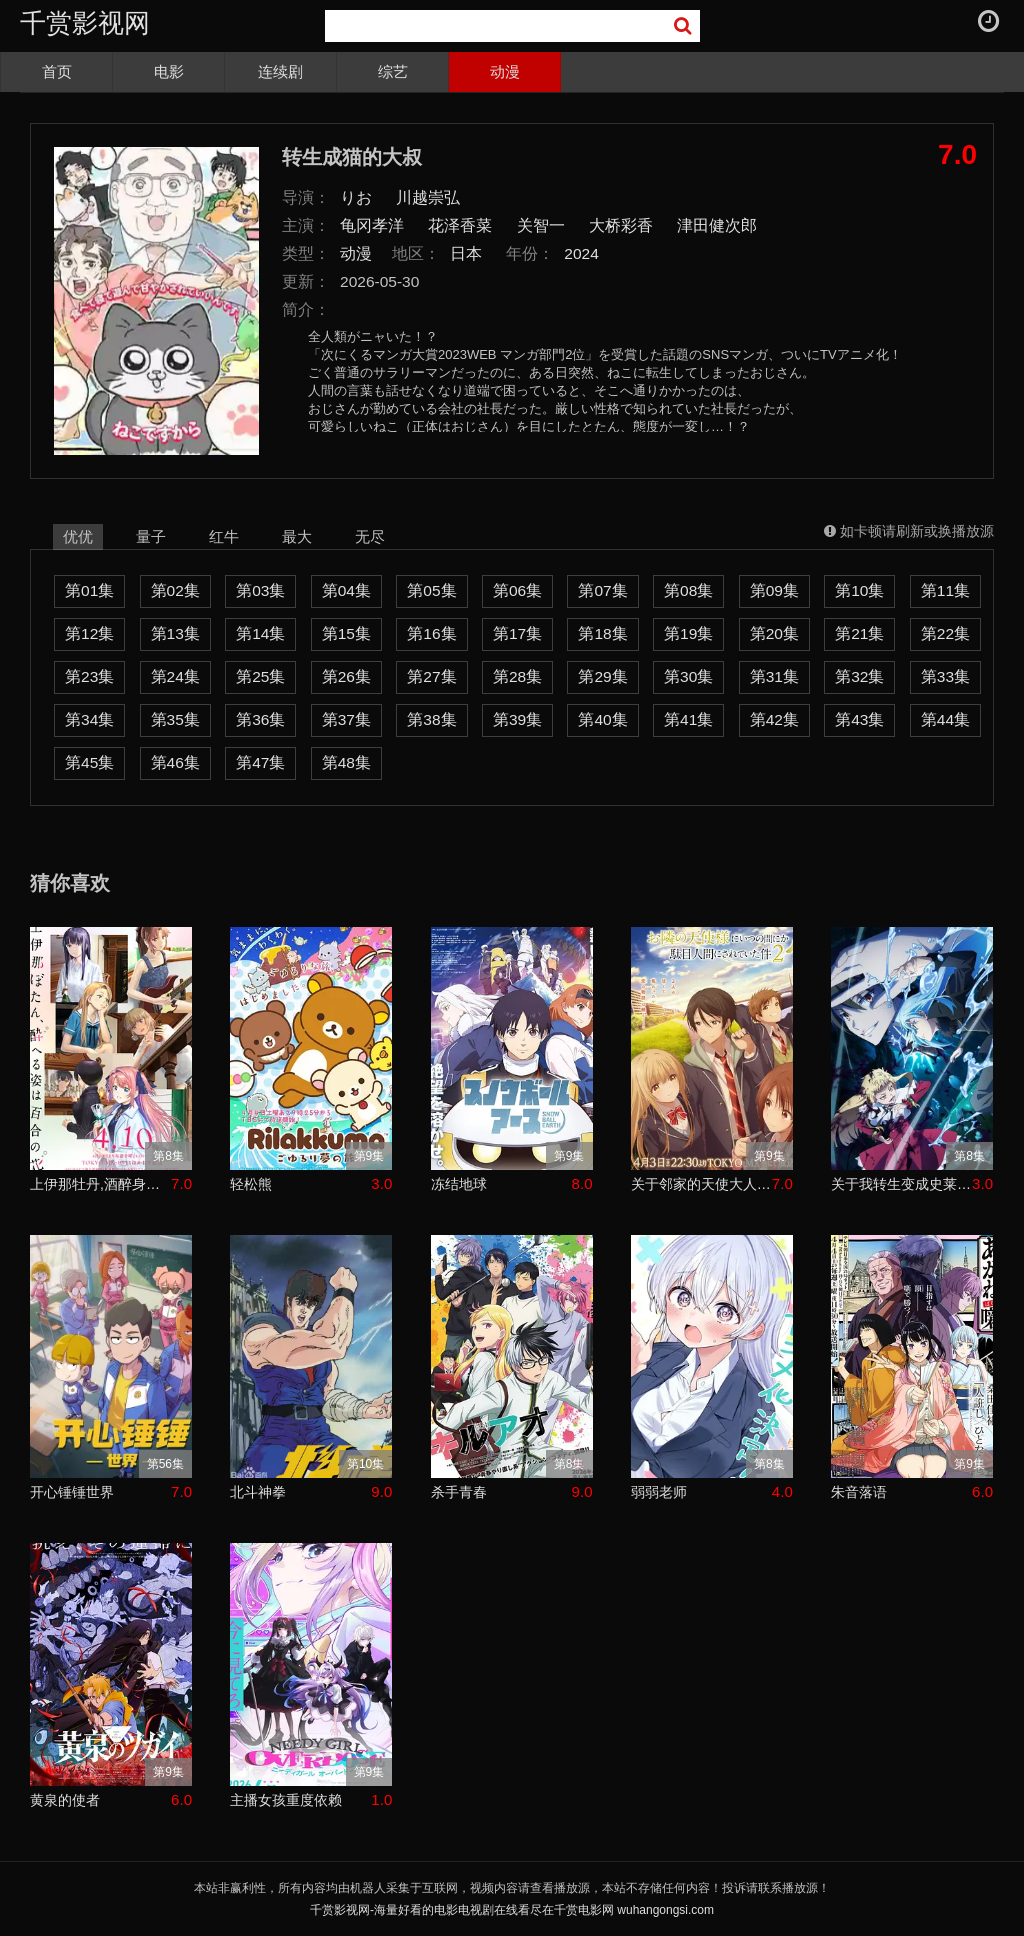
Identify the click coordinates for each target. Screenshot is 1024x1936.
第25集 (260, 676)
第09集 (774, 590)
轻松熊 (251, 1184)
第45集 (89, 762)
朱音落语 (859, 1492)
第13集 (175, 633)
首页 (57, 71)
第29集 (602, 676)
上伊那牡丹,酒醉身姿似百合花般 (100, 1184)
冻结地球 (459, 1184)
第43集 (859, 719)
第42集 (774, 719)
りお (356, 197)
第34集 (89, 719)
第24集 (175, 676)
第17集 (517, 633)
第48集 (346, 762)
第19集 (688, 633)
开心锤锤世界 (72, 1492)
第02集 (175, 590)
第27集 (431, 676)
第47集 (260, 762)
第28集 (517, 676)
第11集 (945, 590)
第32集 (859, 676)
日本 (466, 253)
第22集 (945, 633)
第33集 (945, 676)
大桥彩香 (621, 225)
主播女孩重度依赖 (286, 1800)
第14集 (260, 633)
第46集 (175, 762)
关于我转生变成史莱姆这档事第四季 (901, 1184)
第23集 (89, 676)
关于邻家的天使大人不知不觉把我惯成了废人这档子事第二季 (701, 1184)
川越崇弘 (428, 197)
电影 (169, 71)
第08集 (688, 590)
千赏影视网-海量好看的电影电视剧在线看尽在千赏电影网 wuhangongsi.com (512, 1910)
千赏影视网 (85, 23)
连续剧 (280, 71)
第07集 (602, 590)
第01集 (89, 590)
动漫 (505, 71)
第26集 (346, 676)
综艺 (393, 71)
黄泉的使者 (65, 1800)
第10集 (859, 590)
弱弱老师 (659, 1492)
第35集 (175, 719)
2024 (581, 253)
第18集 (602, 633)
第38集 (431, 719)
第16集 (431, 633)
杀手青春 (459, 1492)
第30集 (688, 676)
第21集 (859, 633)
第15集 (346, 633)
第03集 (260, 590)
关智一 (541, 225)
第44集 (945, 719)
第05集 (431, 590)
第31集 (774, 676)
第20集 (774, 633)
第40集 (602, 719)
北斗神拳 (258, 1492)
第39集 (517, 719)
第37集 (346, 719)
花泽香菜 (460, 225)
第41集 (688, 719)
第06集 (517, 590)
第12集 (89, 633)
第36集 (260, 719)
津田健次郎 (717, 225)
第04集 (346, 590)
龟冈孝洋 (372, 225)
